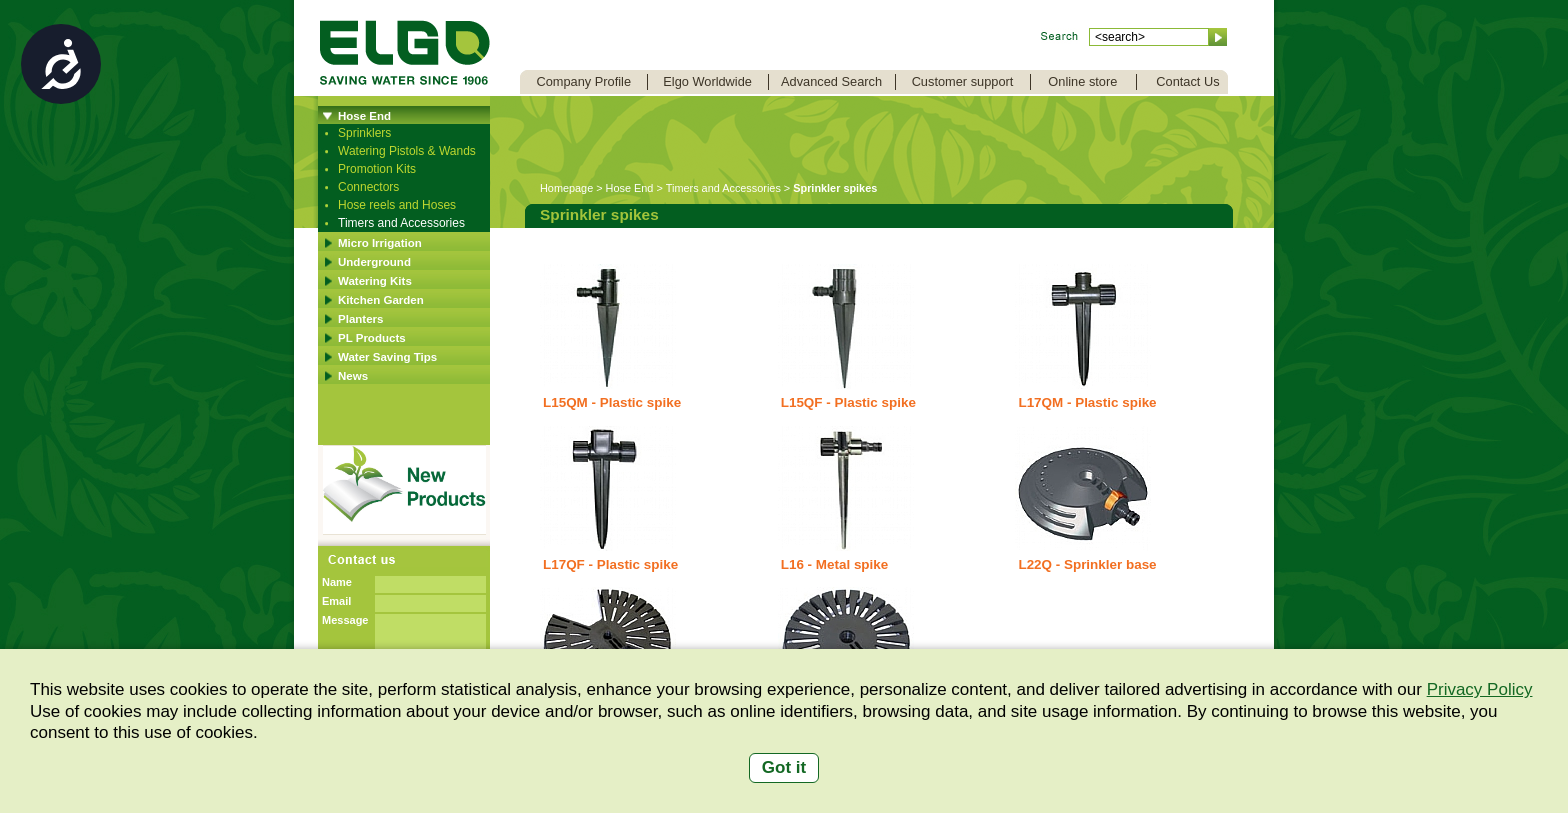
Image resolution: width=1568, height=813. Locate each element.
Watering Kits (375, 281)
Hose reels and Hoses (397, 205)
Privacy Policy (1480, 689)
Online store (1082, 81)
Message (345, 620)
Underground (374, 262)
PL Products (372, 338)
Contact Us (1187, 81)
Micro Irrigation (380, 243)
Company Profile (583, 81)
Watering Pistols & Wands (407, 151)
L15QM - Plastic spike (612, 402)
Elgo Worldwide (707, 81)
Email (336, 601)
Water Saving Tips (387, 357)
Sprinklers (364, 133)
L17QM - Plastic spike (1087, 402)
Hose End (364, 116)
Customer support (963, 81)
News (353, 376)
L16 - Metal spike (835, 564)
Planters (360, 319)
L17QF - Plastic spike (610, 564)
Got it (784, 767)
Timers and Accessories (401, 223)
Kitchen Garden (381, 300)
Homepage (566, 188)
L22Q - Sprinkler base (1087, 564)
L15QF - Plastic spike (848, 402)
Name (337, 582)
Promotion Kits (377, 169)
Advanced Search (831, 81)
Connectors (368, 187)
